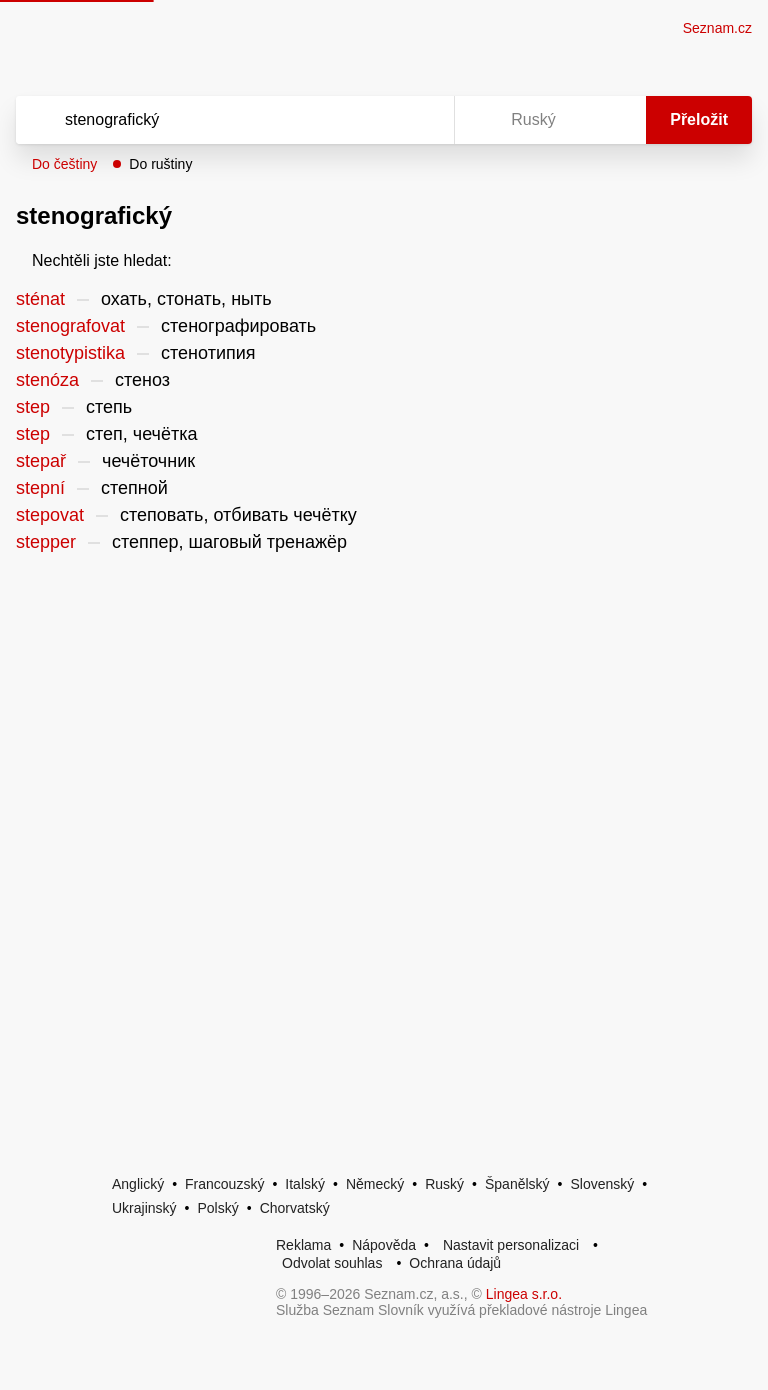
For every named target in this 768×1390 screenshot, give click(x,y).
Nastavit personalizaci (511, 1245)
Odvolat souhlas (332, 1263)
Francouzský (224, 1184)
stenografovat (70, 326)
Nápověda (384, 1245)
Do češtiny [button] (64, 164)
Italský (305, 1184)
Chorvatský (295, 1208)
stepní (40, 488)
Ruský (444, 1184)
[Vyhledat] (209, 120)
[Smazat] (376, 120)
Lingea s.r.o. (524, 1294)
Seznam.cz (717, 28)
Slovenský (602, 1184)
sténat (40, 299)
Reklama (303, 1245)
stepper (46, 542)
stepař (41, 461)
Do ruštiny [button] (160, 164)
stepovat (50, 515)
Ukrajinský (144, 1208)
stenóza (47, 380)
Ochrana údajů (455, 1263)
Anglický (138, 1184)
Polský (217, 1208)
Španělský (517, 1184)
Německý (375, 1184)
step (33, 407)
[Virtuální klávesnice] (420, 120)
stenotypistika (70, 353)
